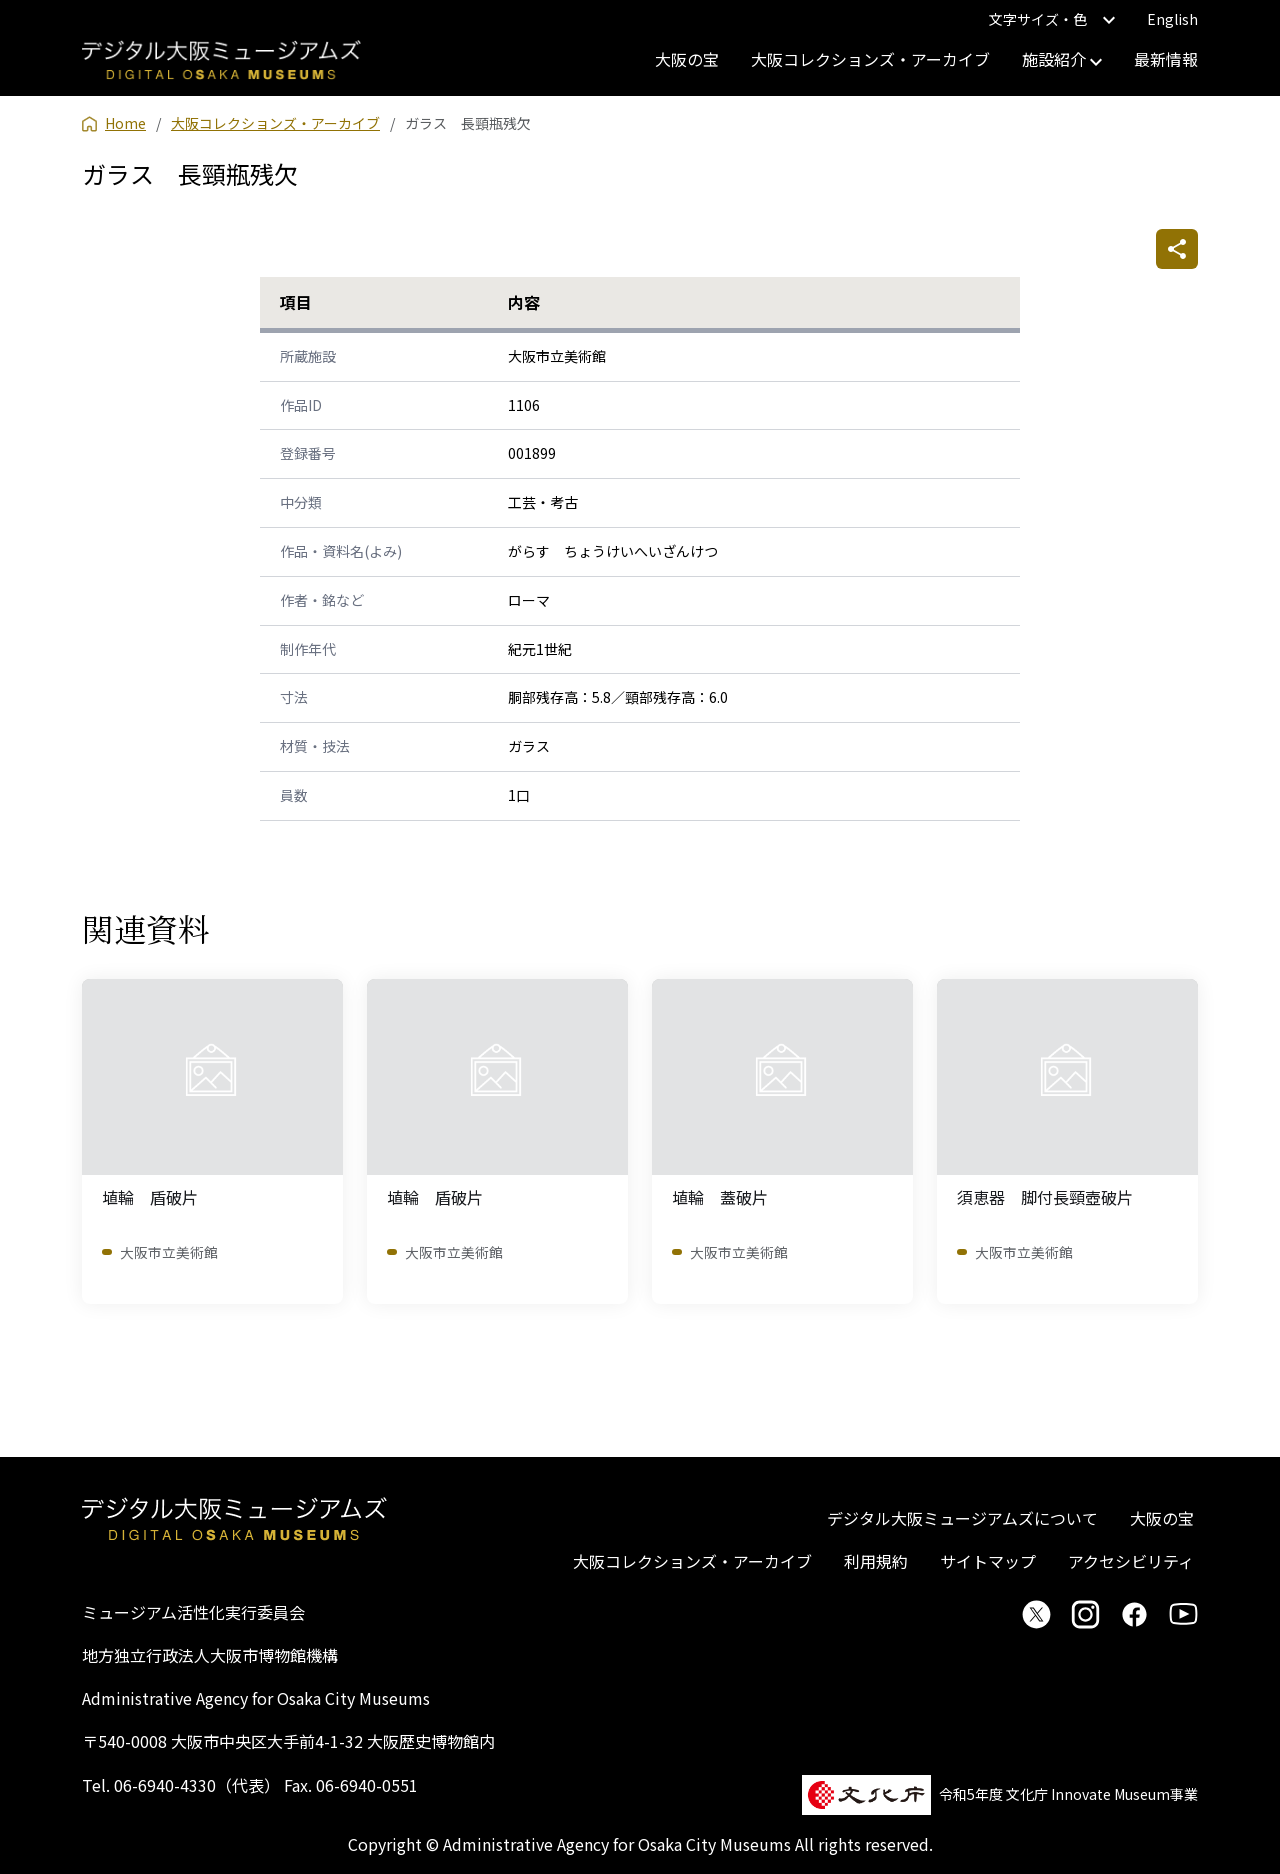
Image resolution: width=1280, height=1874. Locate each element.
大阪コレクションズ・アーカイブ (870, 59)
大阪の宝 (687, 59)
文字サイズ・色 (1052, 19)
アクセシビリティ (1131, 1561)
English (1172, 19)
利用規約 (876, 1561)
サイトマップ (988, 1561)
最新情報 (1166, 59)
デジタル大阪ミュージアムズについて (962, 1518)
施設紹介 (1062, 59)
